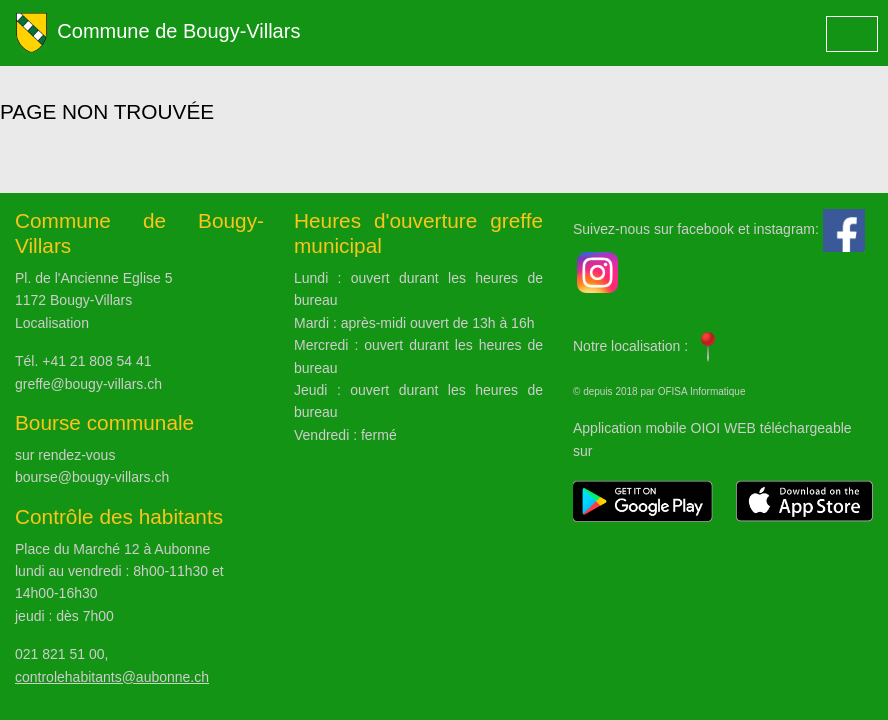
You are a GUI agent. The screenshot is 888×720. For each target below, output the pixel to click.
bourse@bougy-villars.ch (92, 477)
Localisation (52, 323)
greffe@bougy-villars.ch (88, 384)
